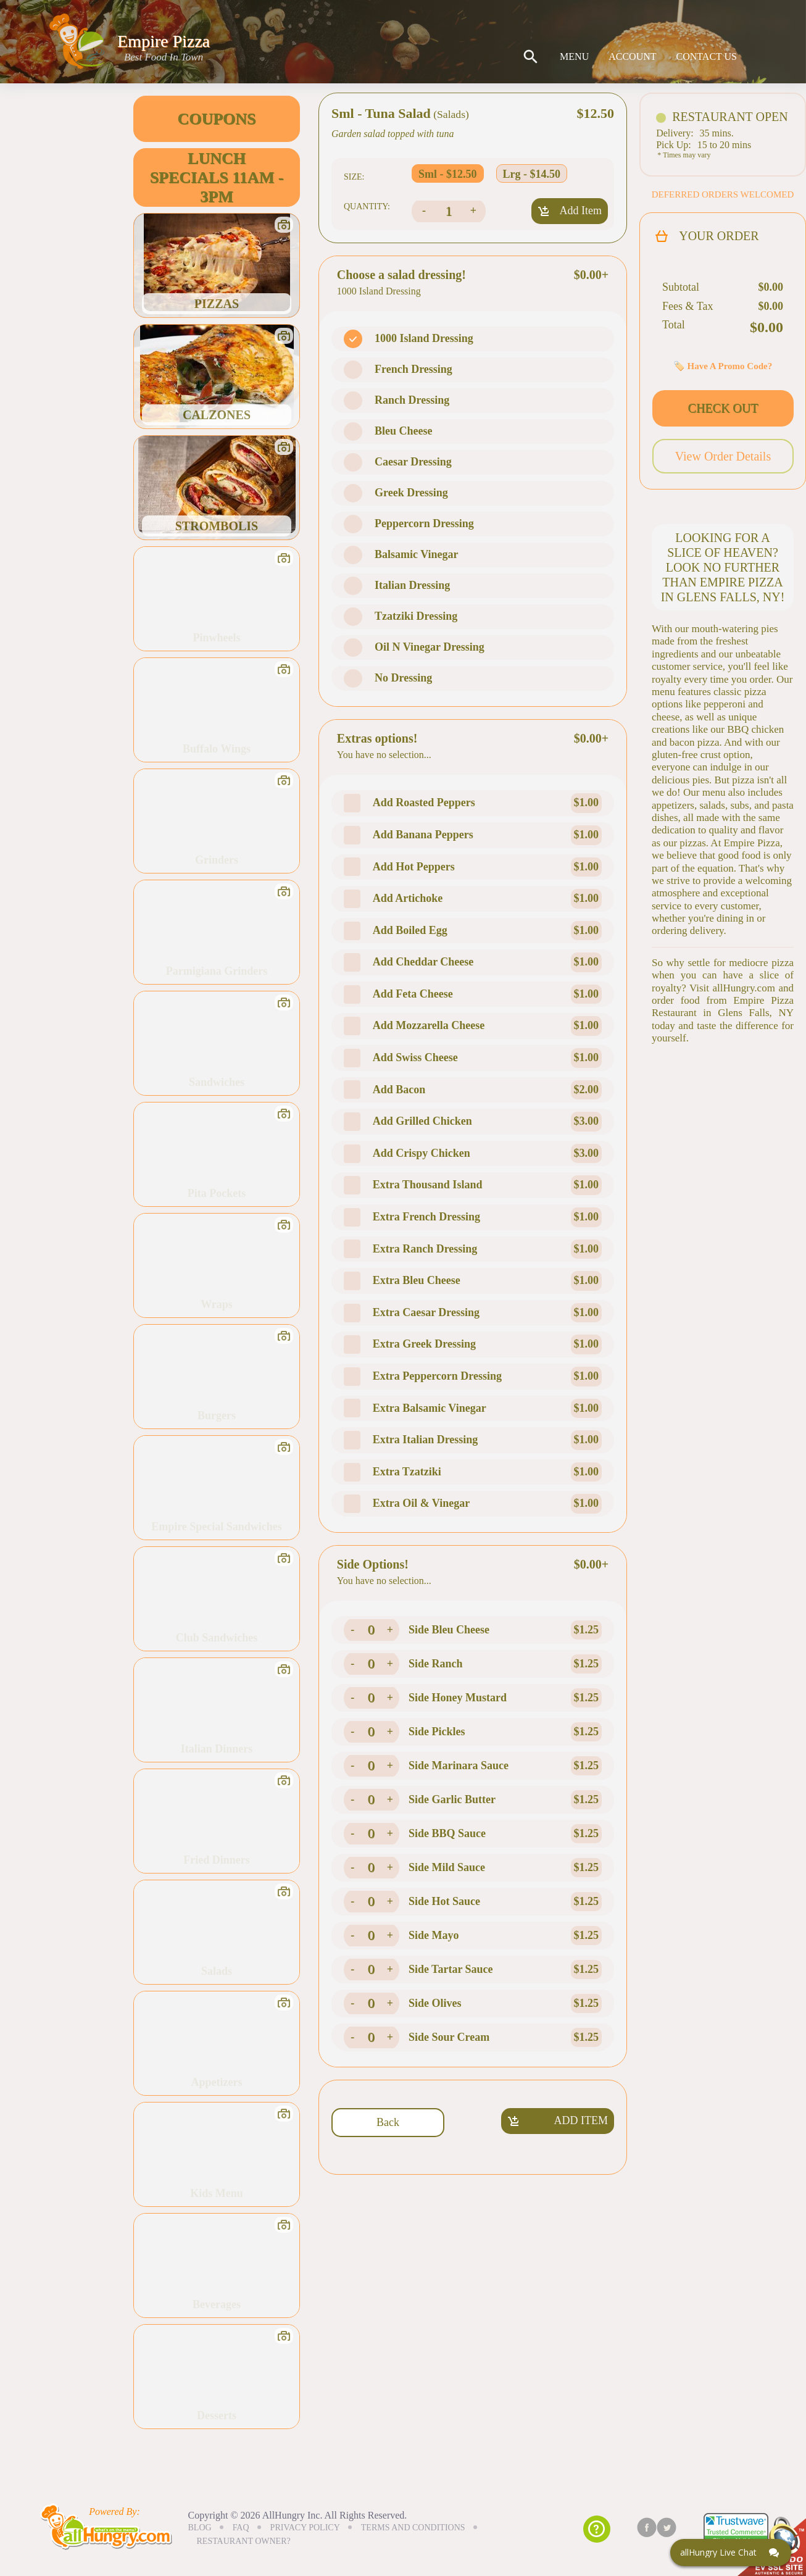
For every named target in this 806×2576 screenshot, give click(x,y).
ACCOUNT (632, 57)
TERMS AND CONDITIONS (413, 2527)
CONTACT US (706, 57)
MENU (574, 57)
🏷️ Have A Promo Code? (722, 366)
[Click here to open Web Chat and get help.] (730, 2552)
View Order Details (723, 456)
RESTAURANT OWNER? (244, 2541)
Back (387, 2122)
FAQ (241, 2527)
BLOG (200, 2527)
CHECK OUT (723, 408)
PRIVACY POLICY (305, 2527)
